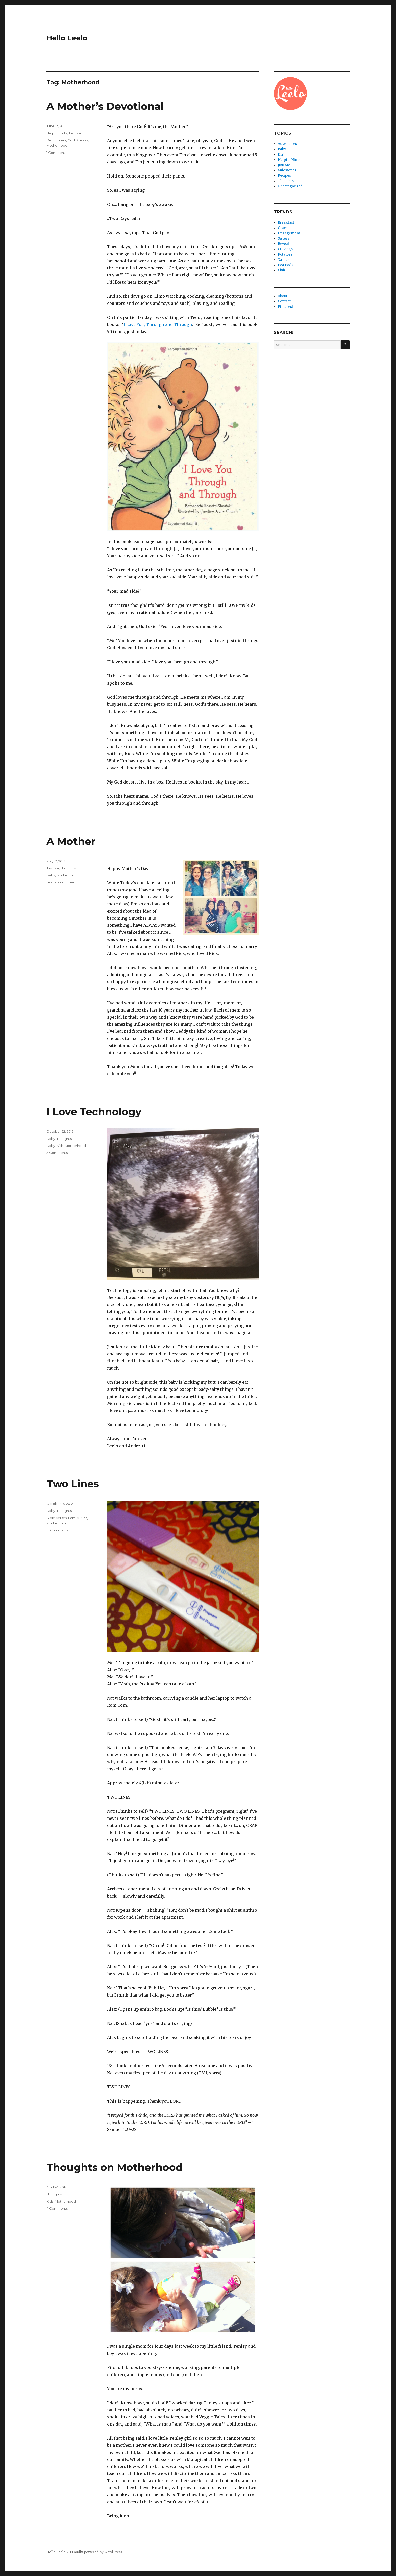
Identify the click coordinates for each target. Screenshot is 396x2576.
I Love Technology (93, 1111)
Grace (283, 228)
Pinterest (285, 307)
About (282, 296)
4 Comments (57, 2208)
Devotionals (56, 140)
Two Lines (72, 1484)
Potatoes (285, 254)
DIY (281, 154)
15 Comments (57, 1530)
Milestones (287, 170)
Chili (281, 270)
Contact (284, 301)
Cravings (285, 249)
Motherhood (56, 145)
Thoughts (68, 868)
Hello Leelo (66, 38)
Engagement (289, 233)
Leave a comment (61, 882)
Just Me (74, 133)
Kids (60, 1146)
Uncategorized (290, 186)
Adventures (287, 144)
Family (73, 1518)
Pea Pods (285, 265)
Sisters (283, 238)
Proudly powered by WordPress (96, 2552)
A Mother (71, 841)
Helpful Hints (56, 133)
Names (283, 260)
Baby (50, 875)
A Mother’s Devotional (105, 106)
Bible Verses (56, 1518)
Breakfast (286, 222)
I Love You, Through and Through (157, 324)
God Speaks (78, 140)
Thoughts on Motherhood (114, 2167)
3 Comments (57, 1153)
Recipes (284, 175)
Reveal (283, 244)
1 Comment (55, 152)
